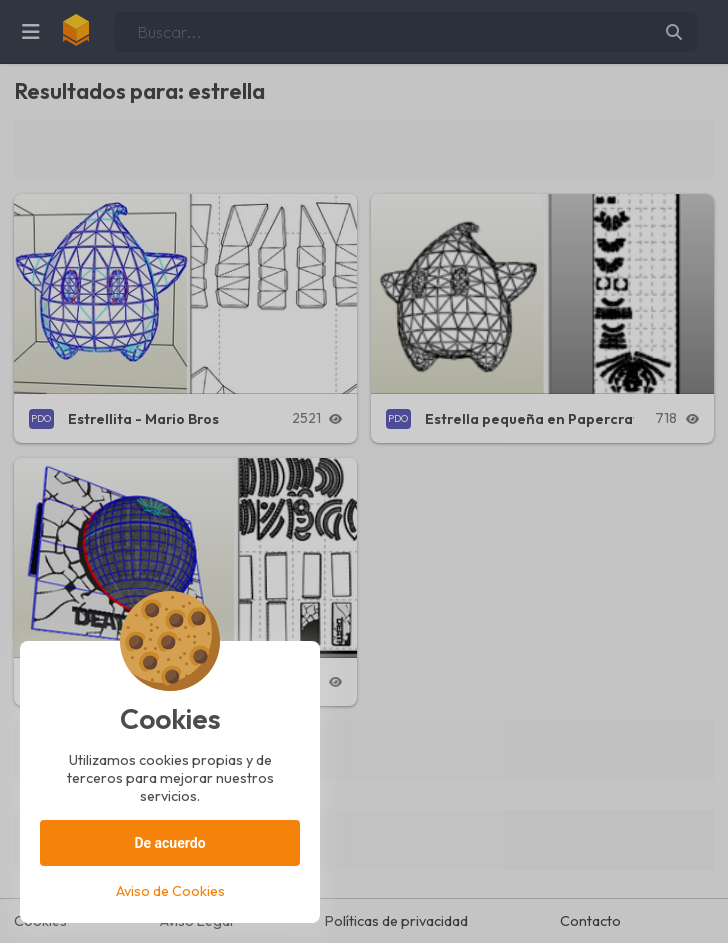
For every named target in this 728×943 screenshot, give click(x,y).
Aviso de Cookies (170, 891)
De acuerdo (169, 843)
